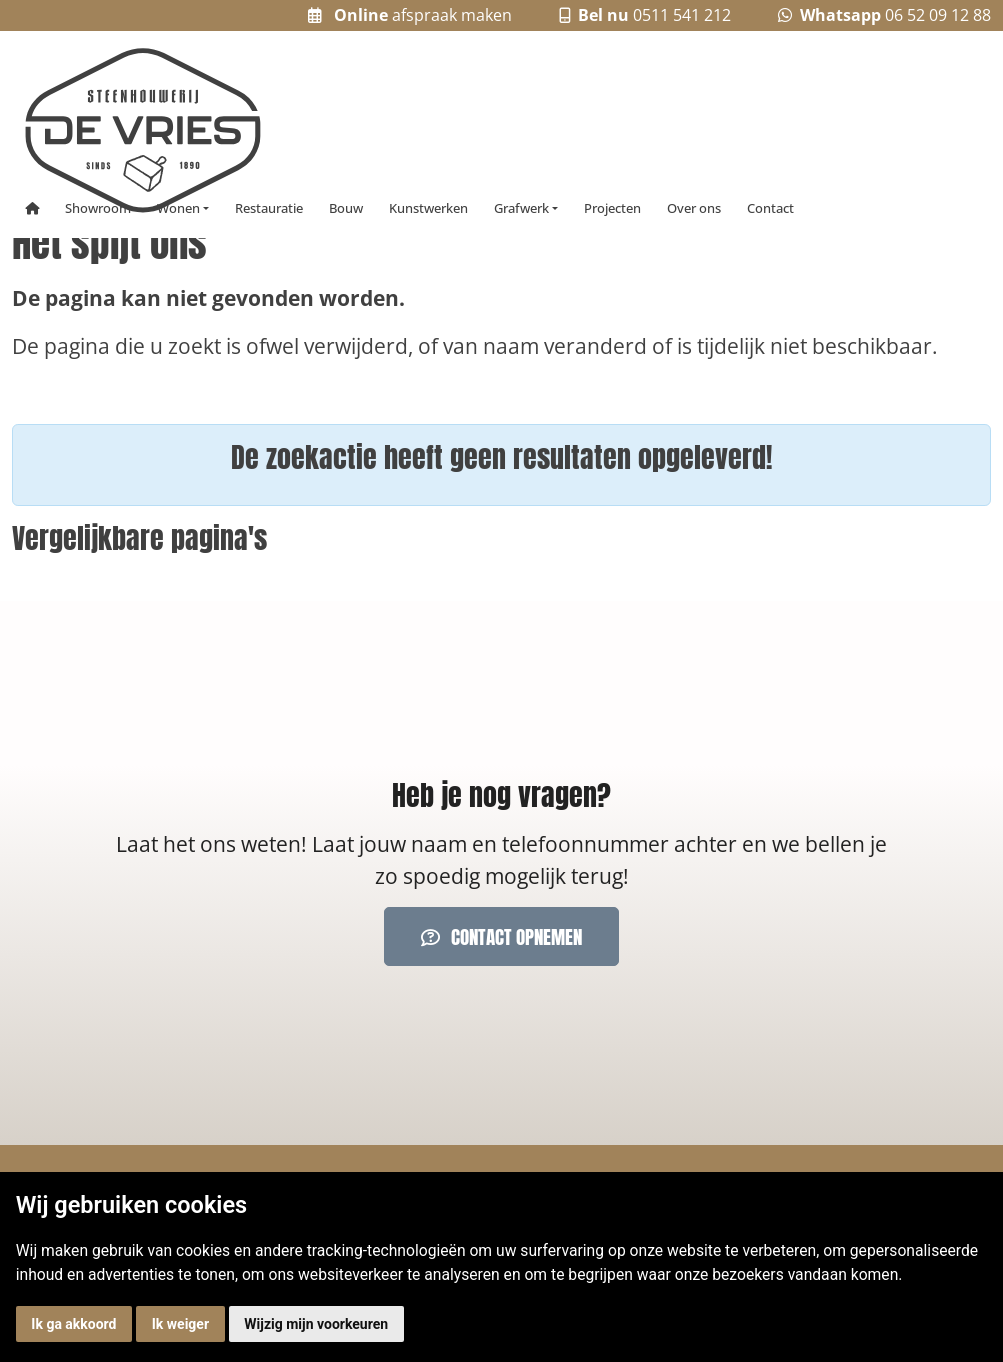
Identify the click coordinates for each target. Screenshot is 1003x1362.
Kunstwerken (428, 208)
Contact (770, 208)
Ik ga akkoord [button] (73, 1324)
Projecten (612, 208)
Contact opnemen (502, 936)
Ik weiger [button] (180, 1324)
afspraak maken (410, 15)
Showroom (98, 208)
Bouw (346, 208)
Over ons (694, 208)
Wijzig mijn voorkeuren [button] (316, 1324)
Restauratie (269, 208)
